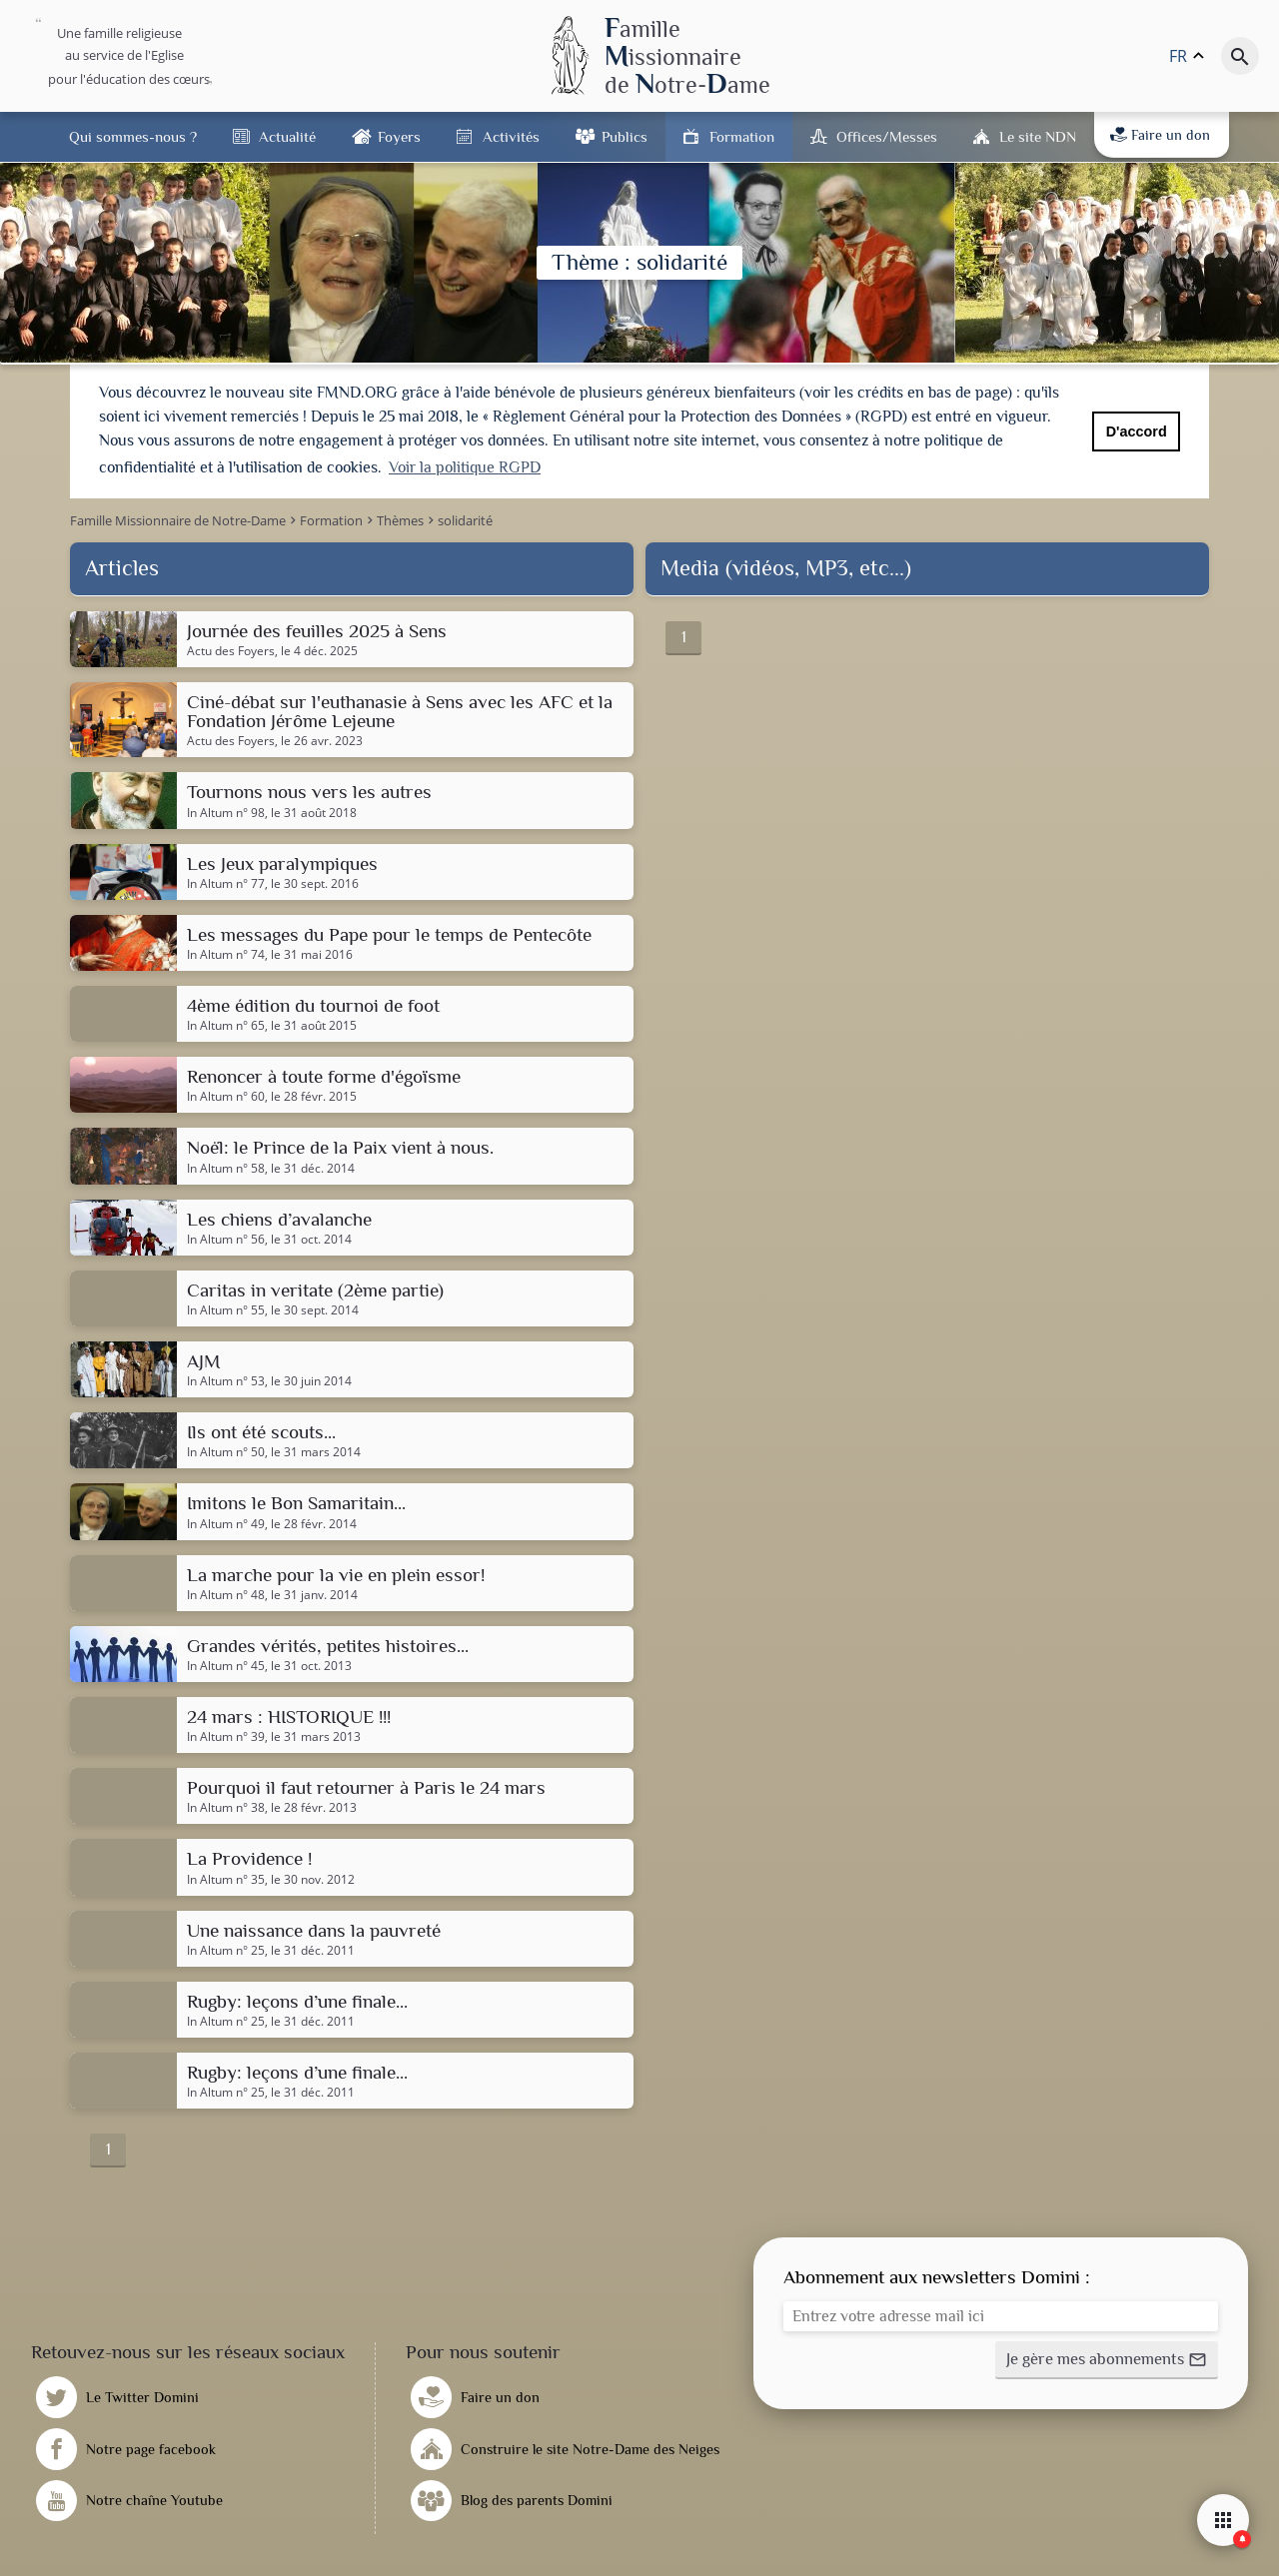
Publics (624, 136)
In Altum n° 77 (226, 881)
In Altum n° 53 (226, 1379)
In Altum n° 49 (226, 1521)
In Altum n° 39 (226, 1735)
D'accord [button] (1136, 431)
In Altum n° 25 (226, 1948)
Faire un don (1160, 135)
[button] (1106, 2358)
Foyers (399, 136)
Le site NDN (1037, 136)
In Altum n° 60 (226, 1095)
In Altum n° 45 (226, 1663)
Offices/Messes (886, 136)
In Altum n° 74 (226, 952)
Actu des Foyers (231, 648)
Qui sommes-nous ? (133, 136)
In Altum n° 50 (226, 1450)
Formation (741, 136)
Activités (511, 136)
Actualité (287, 136)
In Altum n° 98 (226, 810)
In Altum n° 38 (226, 1806)
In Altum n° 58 (226, 1166)
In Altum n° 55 (226, 1307)
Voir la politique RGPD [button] (465, 467)
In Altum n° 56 (226, 1237)
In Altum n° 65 (226, 1024)
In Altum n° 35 (226, 1877)
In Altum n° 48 (226, 1592)
